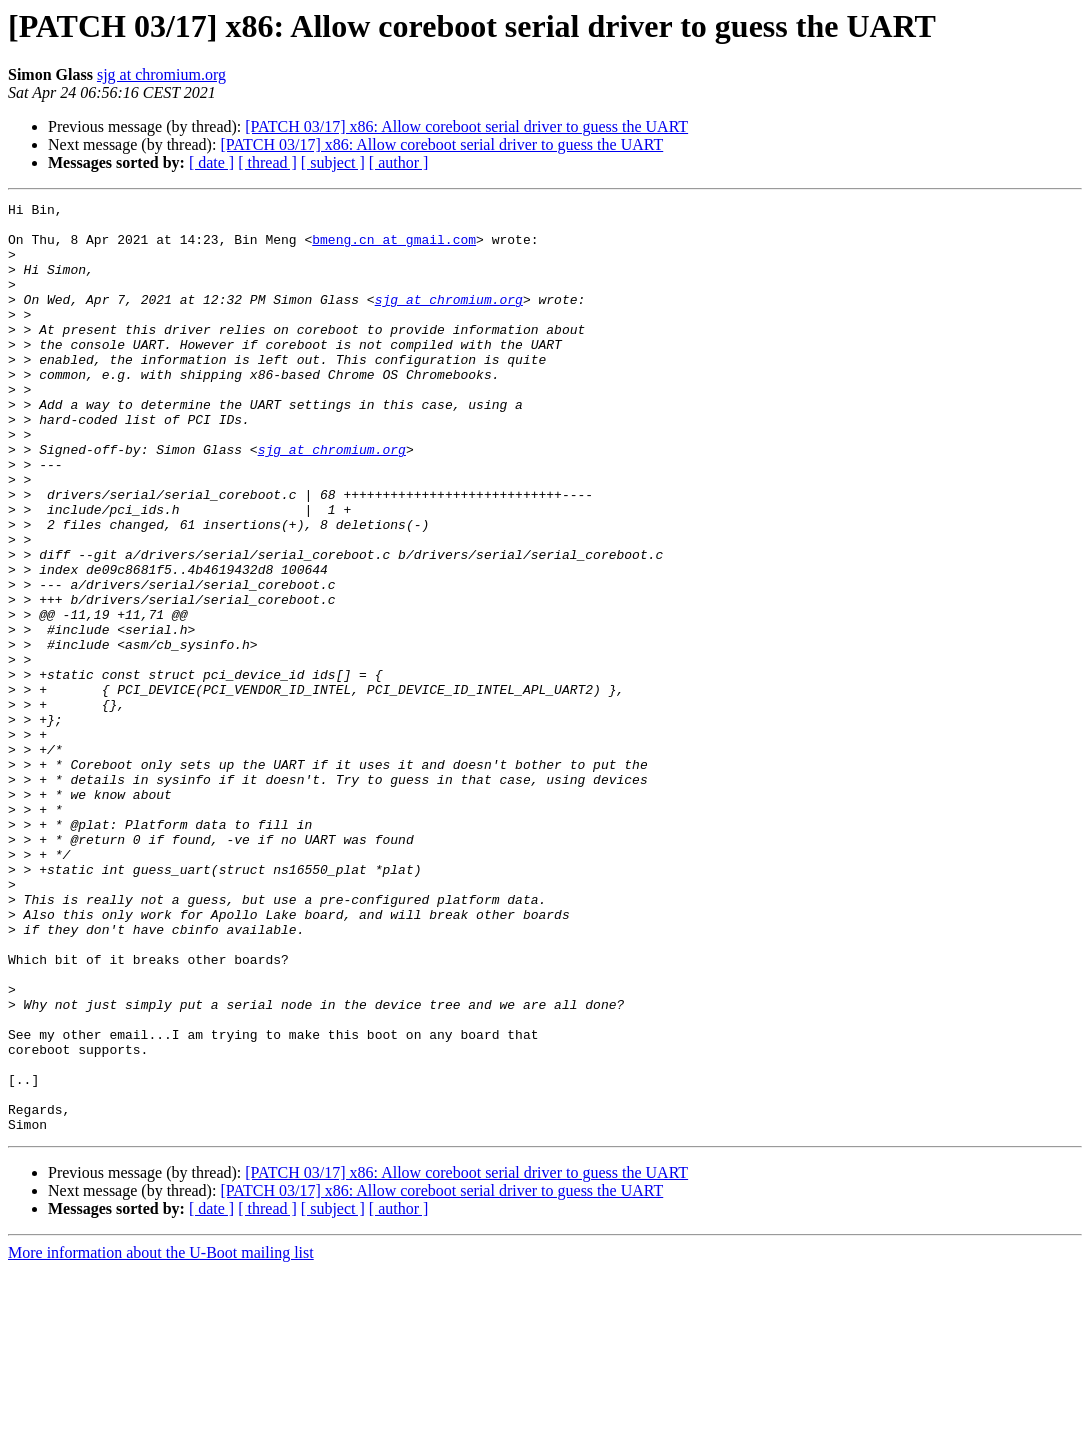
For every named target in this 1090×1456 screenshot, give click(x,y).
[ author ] (399, 162)
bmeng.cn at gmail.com (394, 248)
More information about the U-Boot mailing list (161, 1438)
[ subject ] (333, 162)
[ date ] (211, 162)
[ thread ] (267, 162)
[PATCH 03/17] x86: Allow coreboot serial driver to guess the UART (466, 126)
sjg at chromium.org (161, 74)
